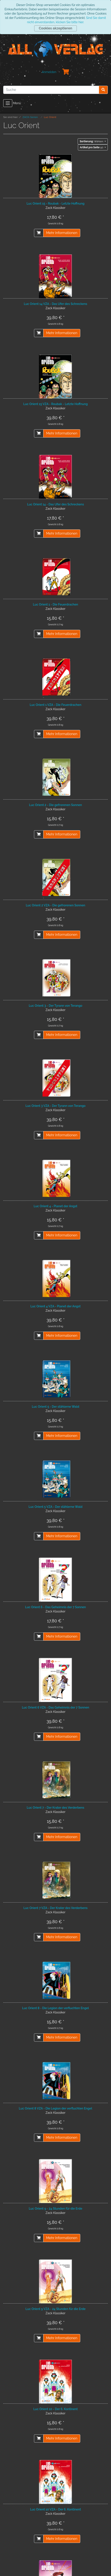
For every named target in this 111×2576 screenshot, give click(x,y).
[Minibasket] (66, 71)
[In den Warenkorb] (38, 233)
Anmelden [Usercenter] (49, 72)
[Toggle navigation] (7, 103)
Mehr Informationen (61, 233)
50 (92, 147)
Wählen (92, 141)
